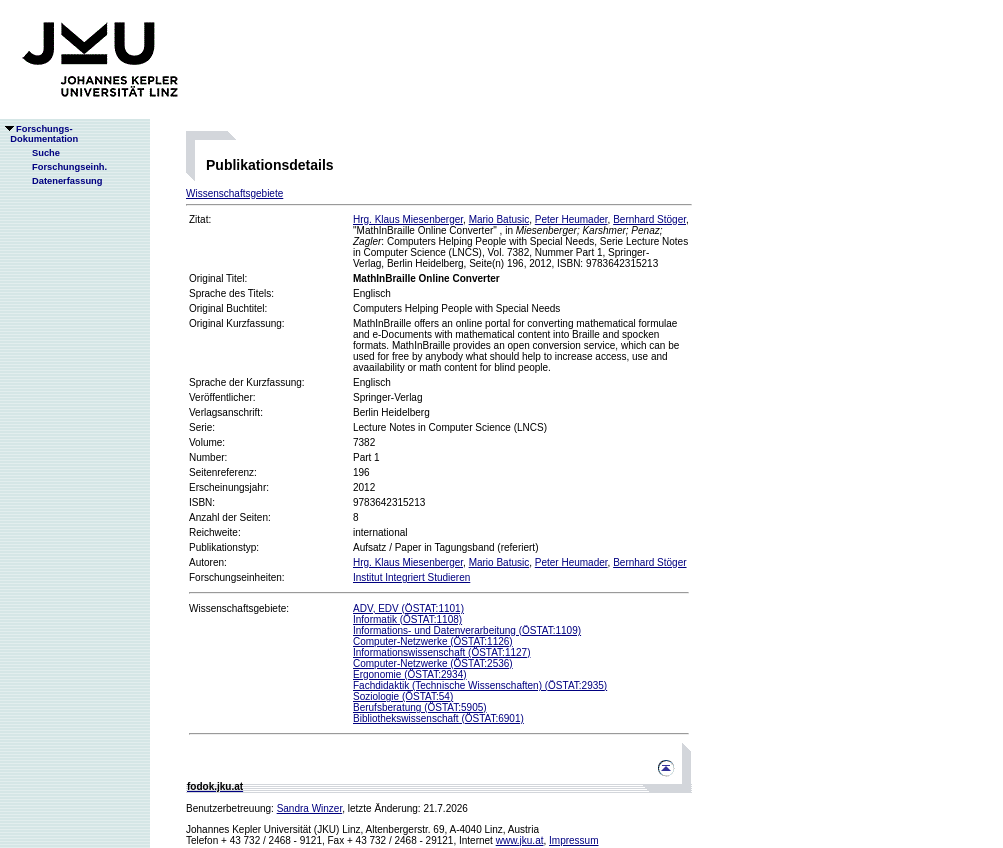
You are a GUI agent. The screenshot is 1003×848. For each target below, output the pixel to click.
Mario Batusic (499, 219)
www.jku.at (520, 840)
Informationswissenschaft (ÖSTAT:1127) (441, 652)
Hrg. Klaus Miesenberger (408, 219)
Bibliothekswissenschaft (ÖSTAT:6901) (438, 718)
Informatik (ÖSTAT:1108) (407, 619)
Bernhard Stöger (649, 219)
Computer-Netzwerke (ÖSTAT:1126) (433, 641)
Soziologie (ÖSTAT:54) (403, 696)
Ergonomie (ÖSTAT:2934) (410, 674)
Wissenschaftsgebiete (234, 193)
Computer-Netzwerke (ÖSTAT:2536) (433, 663)
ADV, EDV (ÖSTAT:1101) (408, 608)
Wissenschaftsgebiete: (239, 608)
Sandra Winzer (310, 808)
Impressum (573, 840)
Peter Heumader (571, 219)
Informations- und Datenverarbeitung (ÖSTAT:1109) (467, 630)
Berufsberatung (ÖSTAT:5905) (420, 707)
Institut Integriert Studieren (411, 577)
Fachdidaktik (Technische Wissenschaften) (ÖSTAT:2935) (480, 685)
